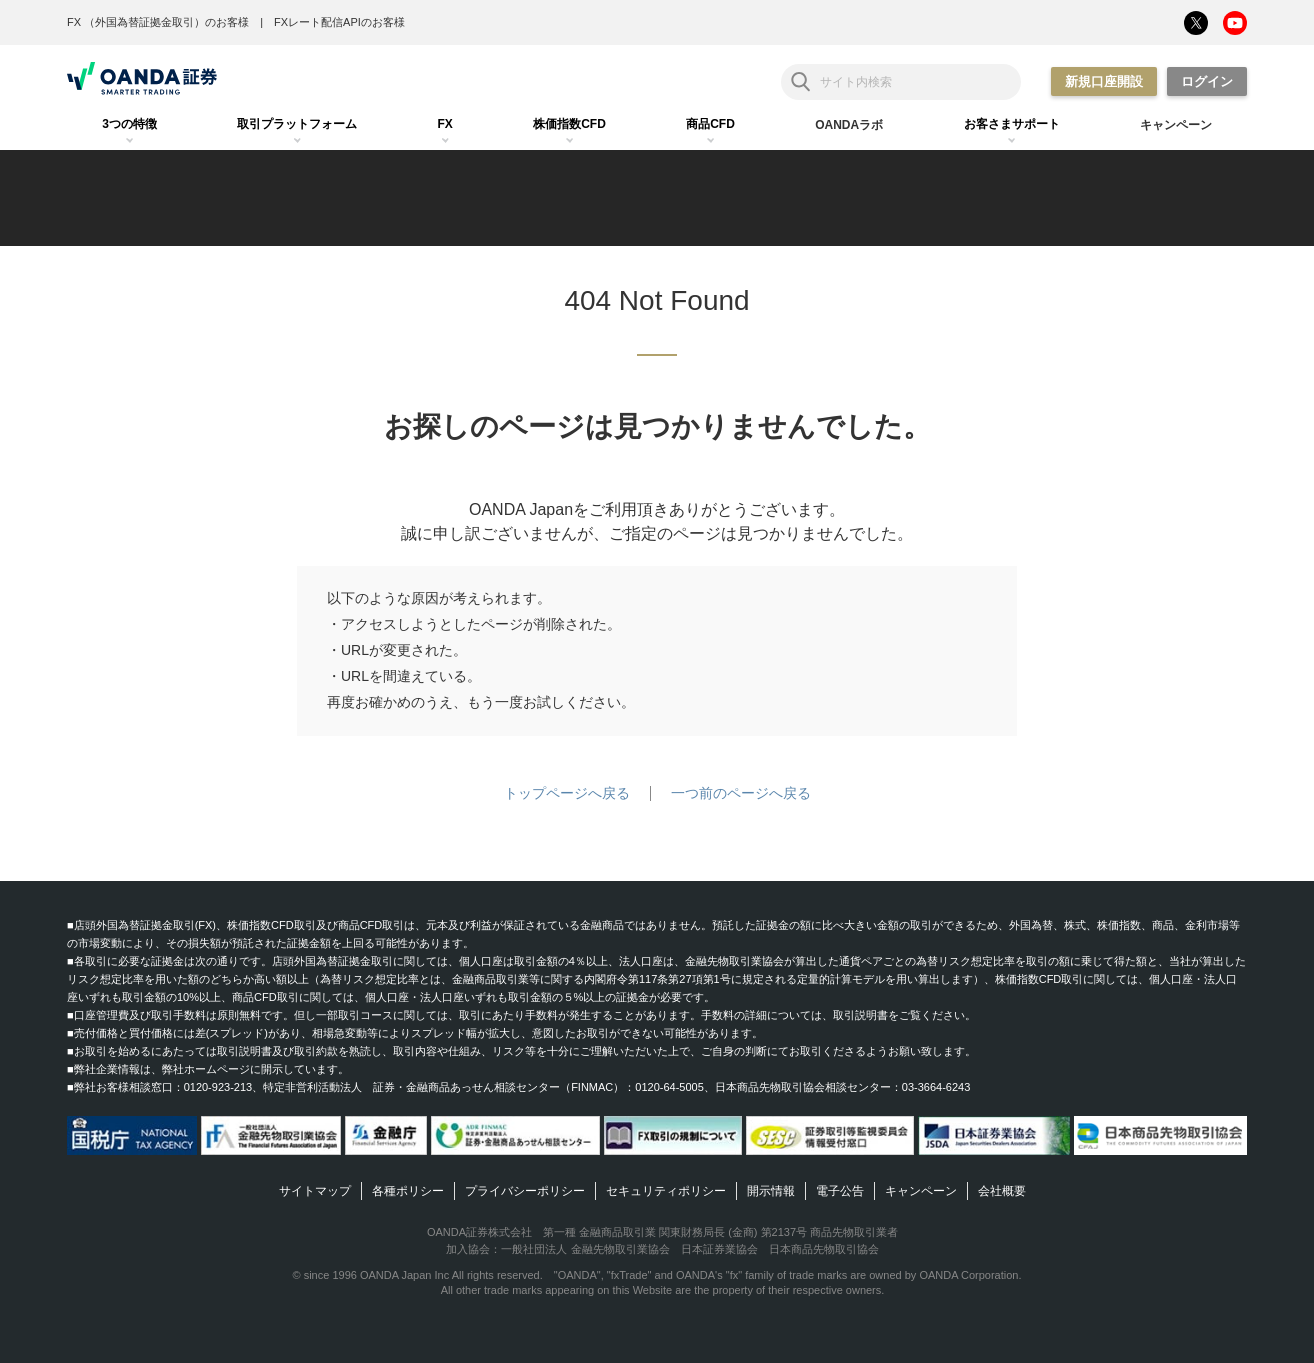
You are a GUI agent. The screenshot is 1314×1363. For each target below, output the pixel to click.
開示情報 (771, 1191)
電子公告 (840, 1191)
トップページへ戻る (567, 793)
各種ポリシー (408, 1191)
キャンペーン (921, 1191)
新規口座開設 (1104, 81)
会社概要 (1002, 1191)
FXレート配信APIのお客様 (339, 22)
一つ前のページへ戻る (741, 793)
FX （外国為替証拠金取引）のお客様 (158, 22)
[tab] (129, 125)
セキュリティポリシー (666, 1191)
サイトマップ (315, 1191)
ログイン (1207, 81)
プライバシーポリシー (525, 1191)
